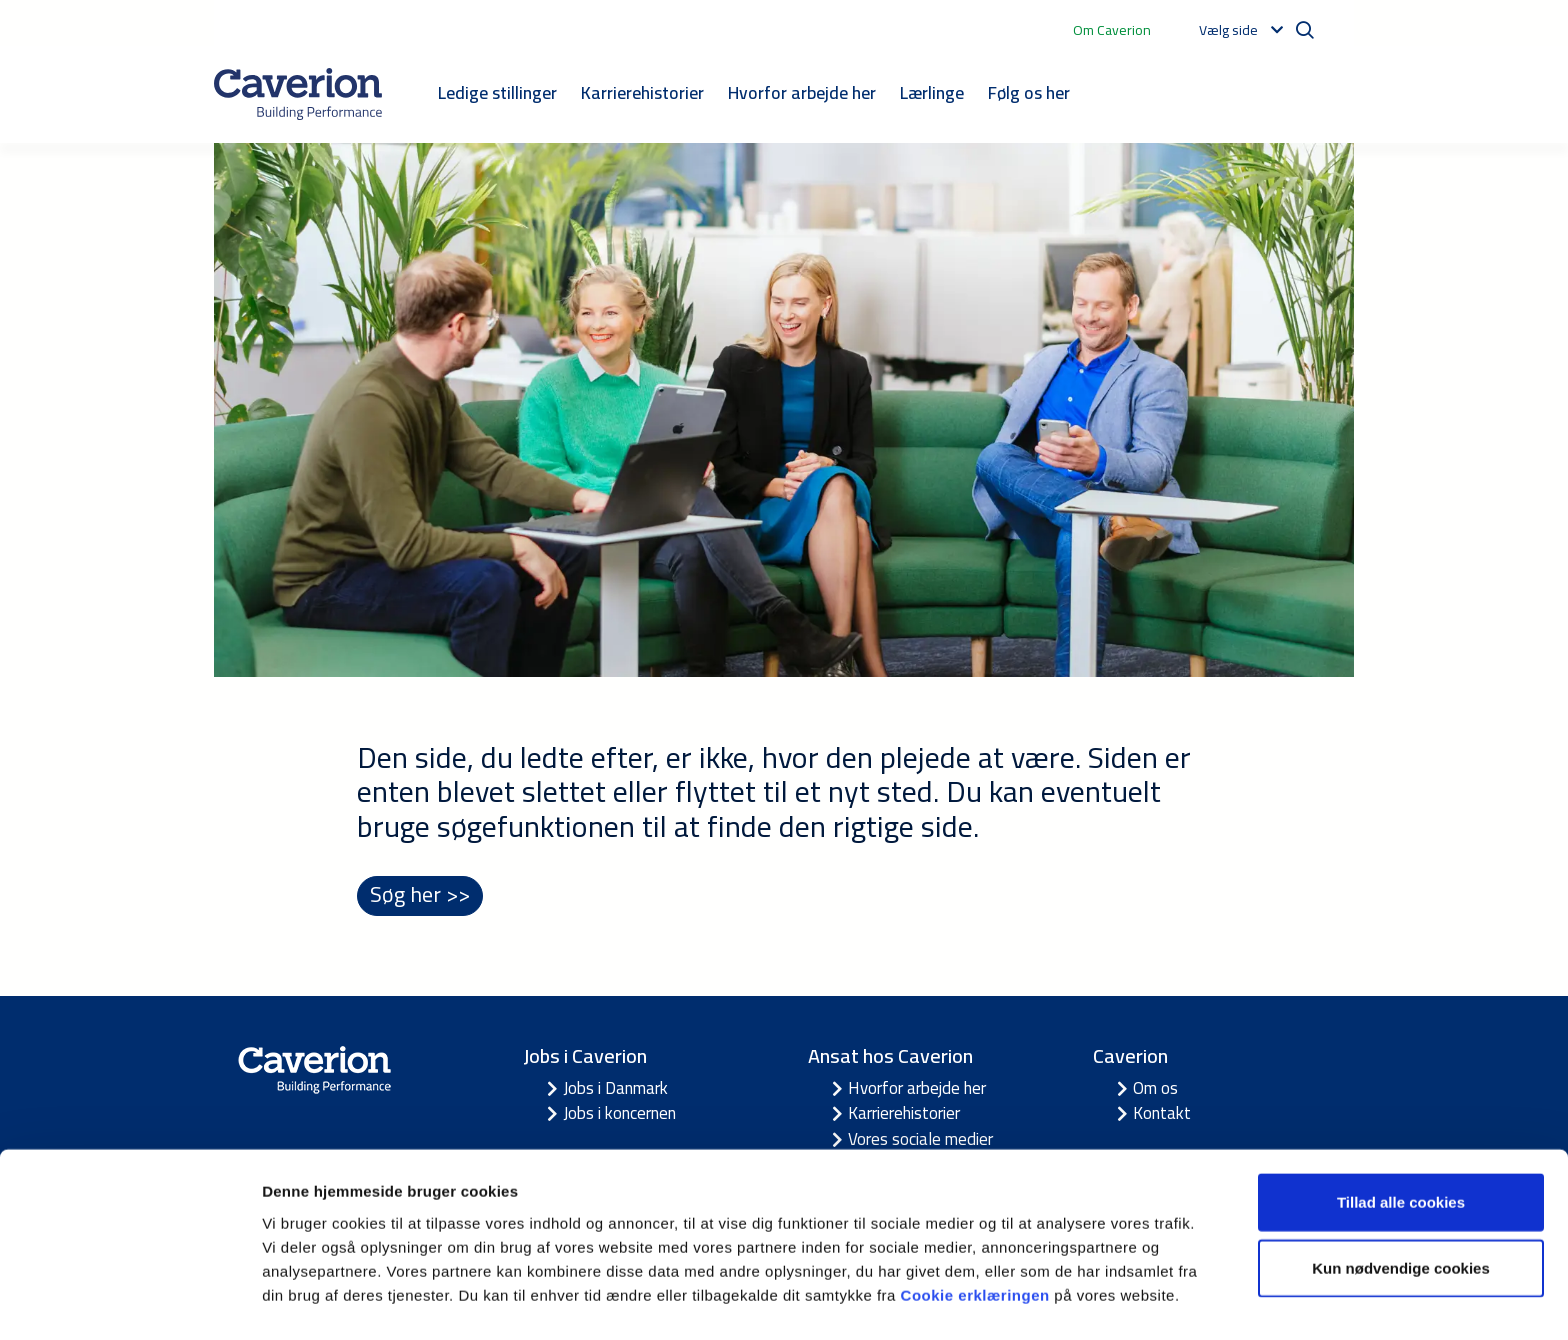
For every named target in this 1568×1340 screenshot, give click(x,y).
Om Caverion (1112, 30)
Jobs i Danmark (615, 1089)
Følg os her (1029, 92)
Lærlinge (932, 92)
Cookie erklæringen (978, 1235)
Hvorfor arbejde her (802, 92)
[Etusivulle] (298, 94)
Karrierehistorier (642, 92)
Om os (1155, 1089)
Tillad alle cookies (1401, 1143)
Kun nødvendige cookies (1401, 1209)
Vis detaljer (1039, 1300)
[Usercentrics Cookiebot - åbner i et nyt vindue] (129, 1301)
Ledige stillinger (497, 92)
